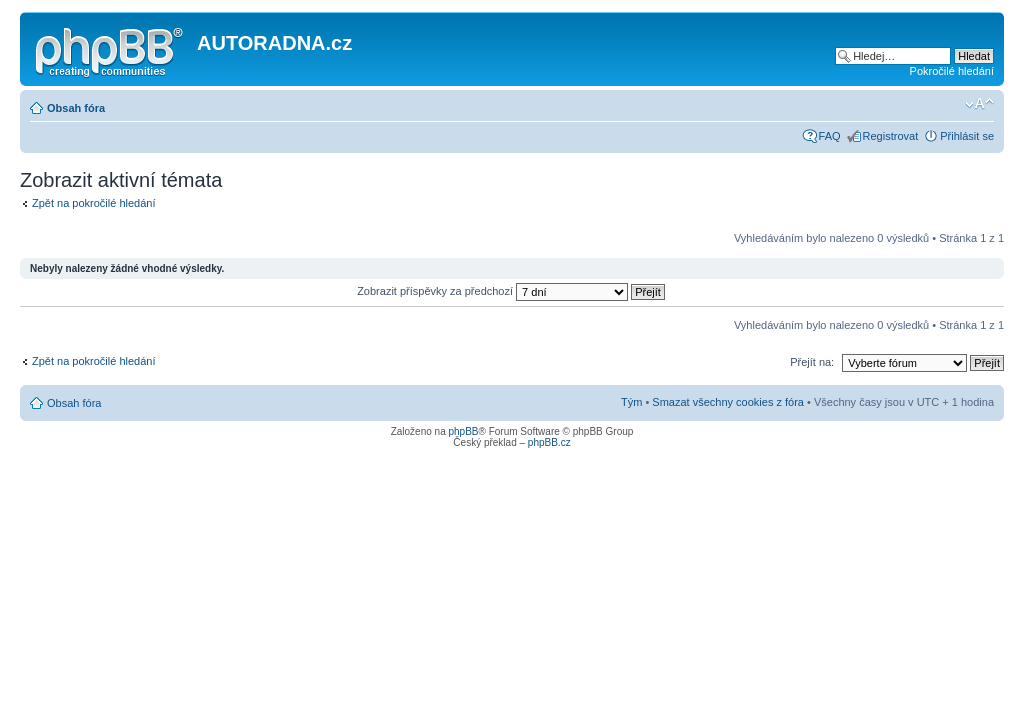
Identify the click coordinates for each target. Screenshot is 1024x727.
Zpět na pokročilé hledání (94, 203)
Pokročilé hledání (952, 71)
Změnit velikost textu (979, 104)
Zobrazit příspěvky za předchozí (511, 291)
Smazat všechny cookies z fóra (728, 402)
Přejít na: (812, 362)
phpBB (463, 431)
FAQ (830, 136)
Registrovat (891, 136)
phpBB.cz (549, 442)
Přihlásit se (967, 136)
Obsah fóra (76, 108)
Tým (631, 402)
